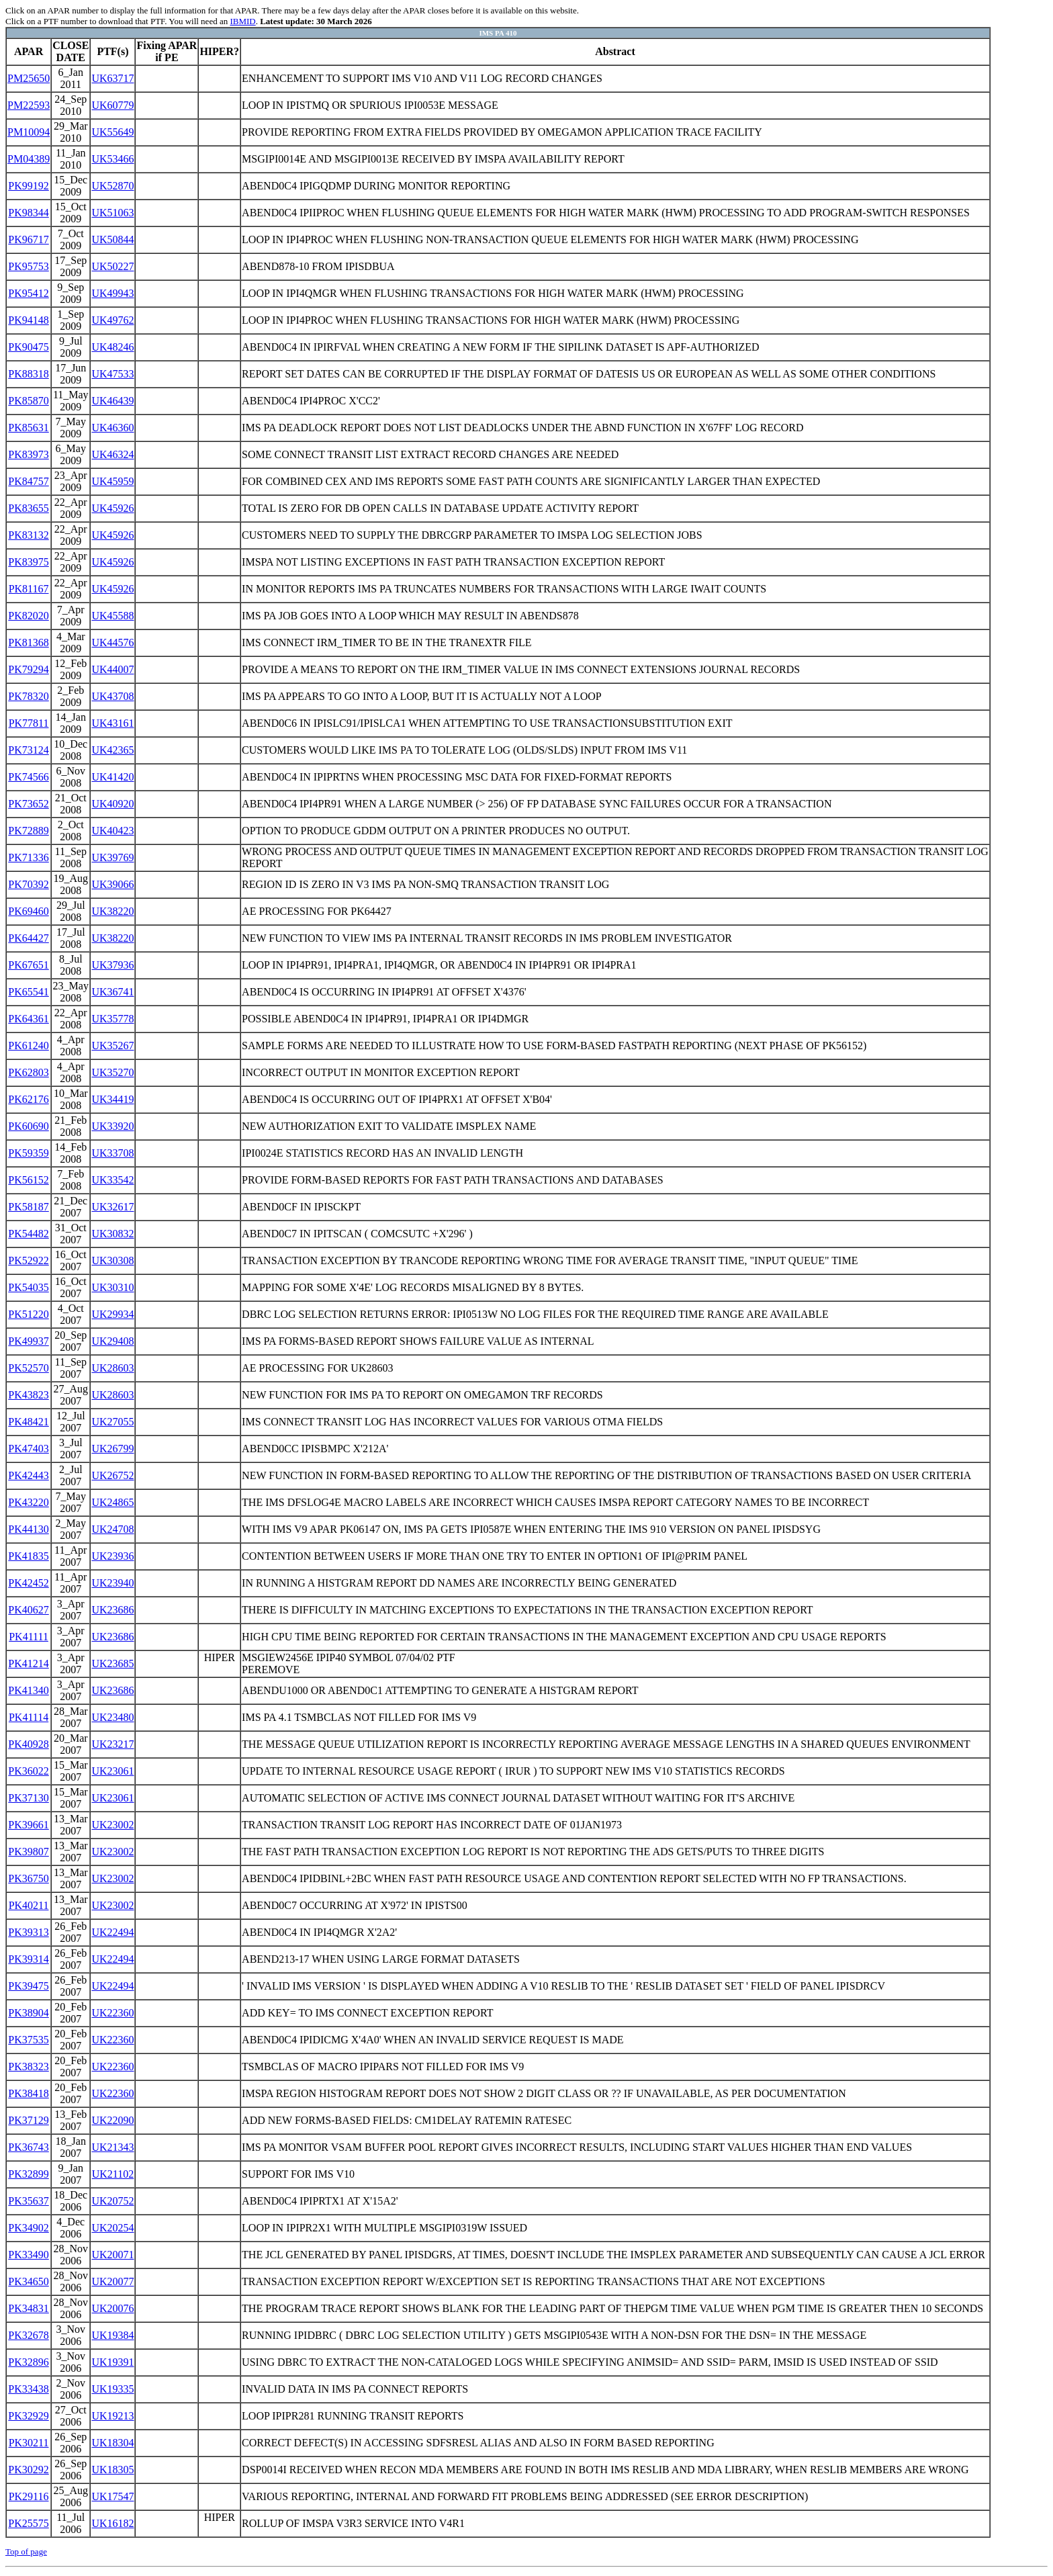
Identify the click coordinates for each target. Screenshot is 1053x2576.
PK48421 (28, 1421)
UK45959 (112, 481)
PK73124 (28, 750)
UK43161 (112, 723)
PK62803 (28, 1072)
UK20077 (112, 2281)
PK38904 (28, 2012)
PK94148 (28, 320)
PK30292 (28, 2469)
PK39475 (28, 1986)
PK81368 (28, 642)
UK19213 (112, 2416)
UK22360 (112, 2012)
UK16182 (112, 2523)
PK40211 (29, 1905)
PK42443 (28, 1475)
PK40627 (28, 1609)
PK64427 (28, 938)
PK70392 (28, 884)
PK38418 (28, 2093)
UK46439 (112, 400)
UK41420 (112, 777)
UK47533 (112, 374)
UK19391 (112, 2362)
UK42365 (112, 750)
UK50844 (112, 239)
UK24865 (112, 1502)
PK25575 (28, 2523)
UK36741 (112, 991)
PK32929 (28, 2416)
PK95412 (28, 293)
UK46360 (112, 427)
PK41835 (28, 1556)
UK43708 (112, 696)
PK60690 (28, 1126)
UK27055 (112, 1421)
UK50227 (112, 266)
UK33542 (112, 1180)
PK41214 (28, 1663)
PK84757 (28, 481)
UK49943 (112, 293)
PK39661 (28, 1824)
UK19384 (112, 2335)
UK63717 (112, 78)
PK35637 (28, 2201)
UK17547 (112, 2496)
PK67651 (28, 965)
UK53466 (112, 159)
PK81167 (29, 588)
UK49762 (112, 320)
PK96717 (28, 239)
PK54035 (28, 1287)
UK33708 (112, 1153)
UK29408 (112, 1341)
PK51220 (28, 1314)
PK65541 (28, 991)
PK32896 (28, 2362)
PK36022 (28, 1771)
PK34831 (28, 2308)
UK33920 (112, 1126)
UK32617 (112, 1206)
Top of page (26, 2551)
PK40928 (28, 1744)
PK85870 (28, 400)
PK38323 (28, 2066)
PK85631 (28, 427)
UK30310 (112, 1287)
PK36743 (28, 2147)
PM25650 (28, 78)
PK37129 (28, 2120)
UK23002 (112, 1824)
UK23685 (112, 1663)
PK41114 (28, 1717)
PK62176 (28, 1099)
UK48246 (112, 347)
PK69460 (28, 911)
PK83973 (28, 454)
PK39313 (28, 1932)
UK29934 (112, 1314)
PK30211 (29, 2442)
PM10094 (28, 132)
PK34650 (28, 2281)
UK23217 (112, 1744)
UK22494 (112, 1932)
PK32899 (28, 2174)
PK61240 (28, 1045)
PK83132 (28, 535)
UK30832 (112, 1233)
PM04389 (28, 159)
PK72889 (28, 830)
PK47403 (28, 1448)
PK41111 (28, 1636)
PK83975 (28, 562)
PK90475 (28, 347)
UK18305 (112, 2469)
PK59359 (28, 1153)
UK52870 (112, 185)
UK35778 (112, 1018)
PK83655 (28, 508)
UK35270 (112, 1072)
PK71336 (28, 857)
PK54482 (28, 1233)
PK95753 (28, 266)
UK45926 (112, 508)
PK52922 (28, 1260)
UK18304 (112, 2442)
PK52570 (28, 1368)
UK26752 (112, 1475)
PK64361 (28, 1018)
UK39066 (112, 884)
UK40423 (112, 830)
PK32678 (28, 2335)
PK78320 (28, 696)
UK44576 (112, 642)
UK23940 (112, 1583)
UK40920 (112, 803)
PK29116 (29, 2496)
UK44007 (112, 669)
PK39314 (28, 1959)
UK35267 (112, 1045)
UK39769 (112, 857)
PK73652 (28, 803)
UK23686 (112, 1609)
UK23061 (112, 1771)
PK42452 (28, 1583)
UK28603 (112, 1368)
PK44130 (28, 1529)
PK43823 (28, 1395)
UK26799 (112, 1448)
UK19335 (112, 2389)
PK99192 (28, 185)
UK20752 (112, 2201)
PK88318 (28, 374)
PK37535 (28, 2039)
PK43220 (28, 1502)
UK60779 (112, 105)
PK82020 (28, 615)
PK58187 (28, 1206)
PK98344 (28, 212)
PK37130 (28, 1798)
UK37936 (112, 965)
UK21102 (113, 2174)
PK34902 (28, 2227)
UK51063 (112, 212)
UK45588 (112, 615)
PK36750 (28, 1878)
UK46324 (112, 454)
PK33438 (28, 2389)
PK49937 (28, 1341)
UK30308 (112, 1260)
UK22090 (112, 2120)
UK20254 (112, 2227)
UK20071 (112, 2254)
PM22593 (28, 105)
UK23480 (112, 1717)
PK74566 (28, 777)
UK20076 (112, 2308)
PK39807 (28, 1851)
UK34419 (112, 1099)
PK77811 (29, 723)
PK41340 (28, 1690)
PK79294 (28, 669)
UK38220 (112, 911)
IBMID (242, 21)
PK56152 (28, 1180)
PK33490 (28, 2254)
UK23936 (112, 1556)
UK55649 (112, 132)
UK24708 (112, 1529)
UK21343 (112, 2147)
